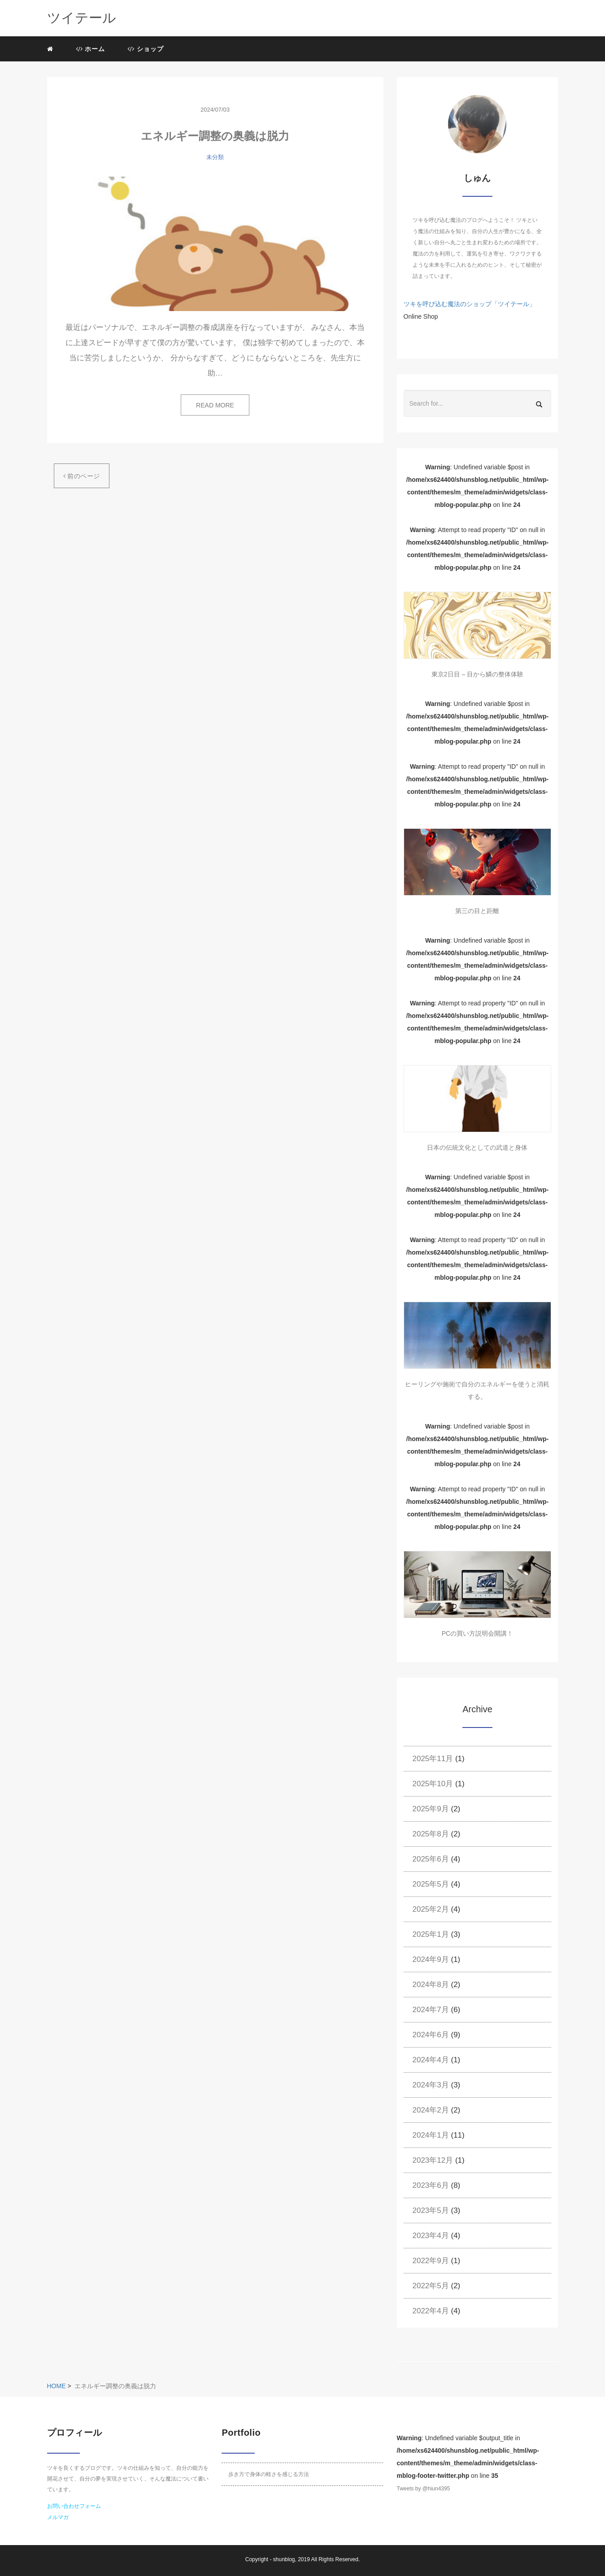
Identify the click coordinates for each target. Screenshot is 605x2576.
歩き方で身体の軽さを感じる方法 (268, 2474)
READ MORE (215, 405)
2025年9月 (431, 1809)
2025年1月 (431, 1934)
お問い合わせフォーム (74, 2506)
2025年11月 (433, 1758)
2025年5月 (431, 1884)
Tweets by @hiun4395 (423, 2488)
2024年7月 (431, 2009)
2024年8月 (431, 1984)
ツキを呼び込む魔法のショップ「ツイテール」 (469, 303)
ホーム (90, 48)
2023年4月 (431, 2235)
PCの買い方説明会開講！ (477, 1633)
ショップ (145, 48)
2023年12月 (433, 2160)
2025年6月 (431, 1859)
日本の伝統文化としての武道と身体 (477, 1147)
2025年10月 (433, 1783)
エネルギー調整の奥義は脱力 (215, 136)
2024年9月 (431, 1959)
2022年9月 (431, 2260)
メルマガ (58, 2517)
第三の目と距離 (477, 910)
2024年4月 (431, 2060)
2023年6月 (431, 2185)
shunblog (284, 2559)
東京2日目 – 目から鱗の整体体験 (477, 674)
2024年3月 (431, 2085)
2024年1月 (431, 2135)
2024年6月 (431, 2034)
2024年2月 (431, 2110)
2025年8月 (431, 1834)
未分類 (215, 157)
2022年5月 (431, 2286)
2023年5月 (431, 2210)
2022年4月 (431, 2311)
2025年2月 (431, 1909)
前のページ (81, 476)
